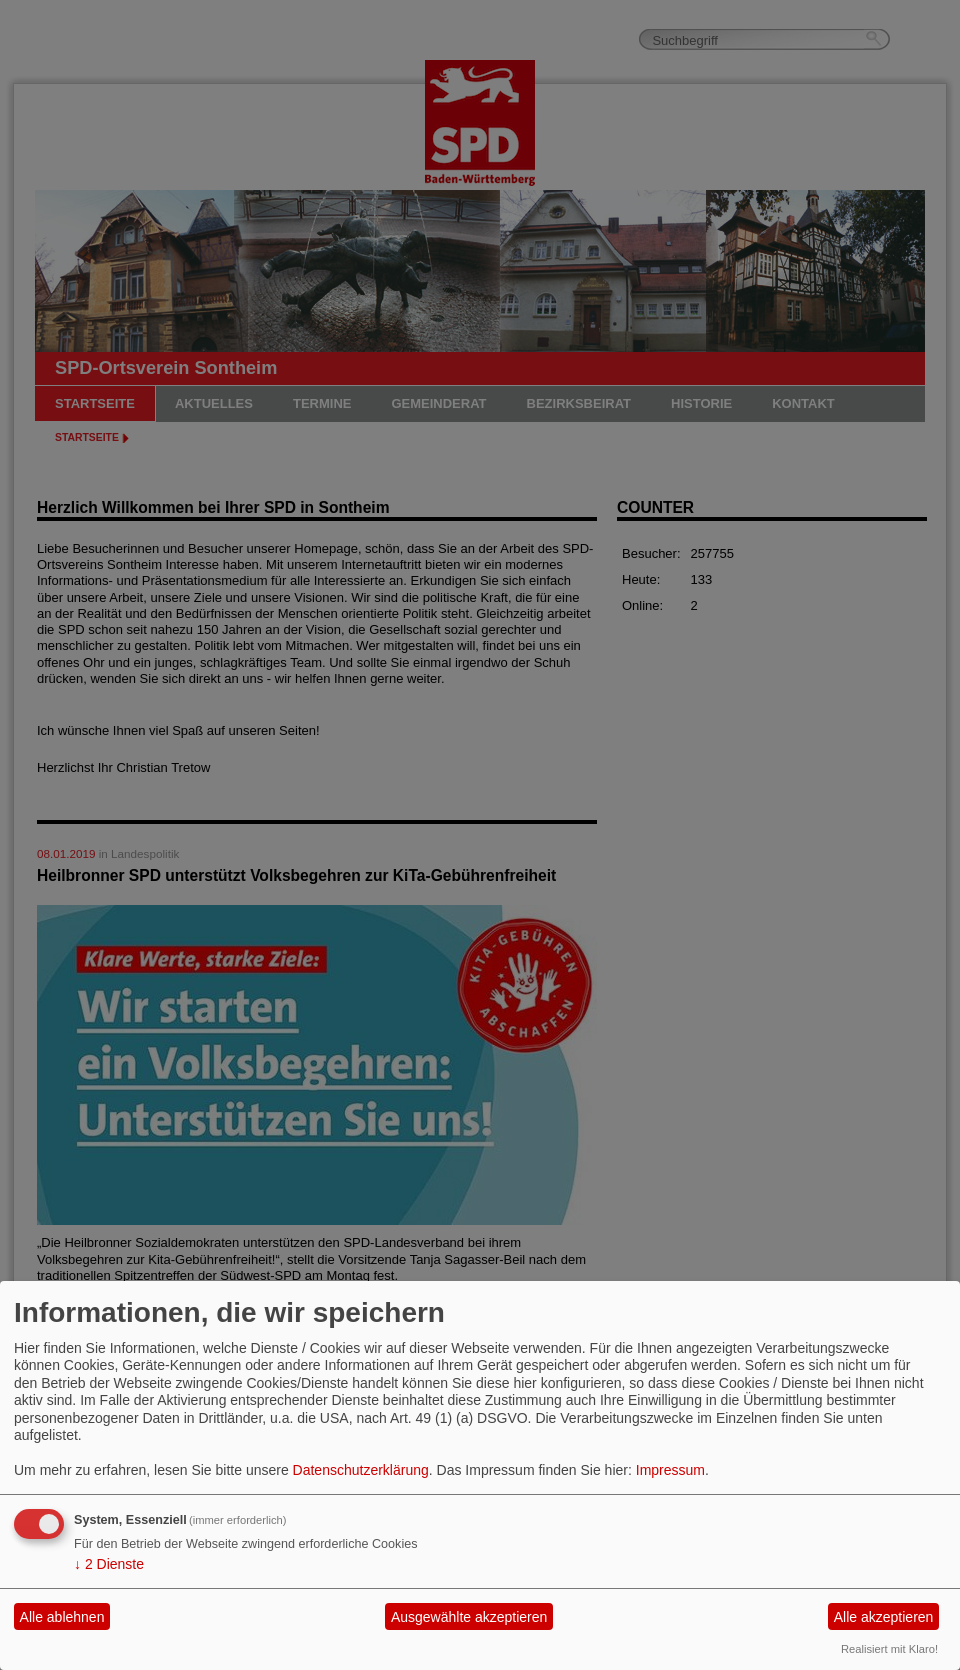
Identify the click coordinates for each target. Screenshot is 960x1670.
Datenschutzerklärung (361, 1470)
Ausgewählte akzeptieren (469, 1617)
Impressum (670, 1470)
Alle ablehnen (62, 1617)
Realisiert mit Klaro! (889, 1649)
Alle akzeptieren (884, 1617)
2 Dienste (109, 1564)
